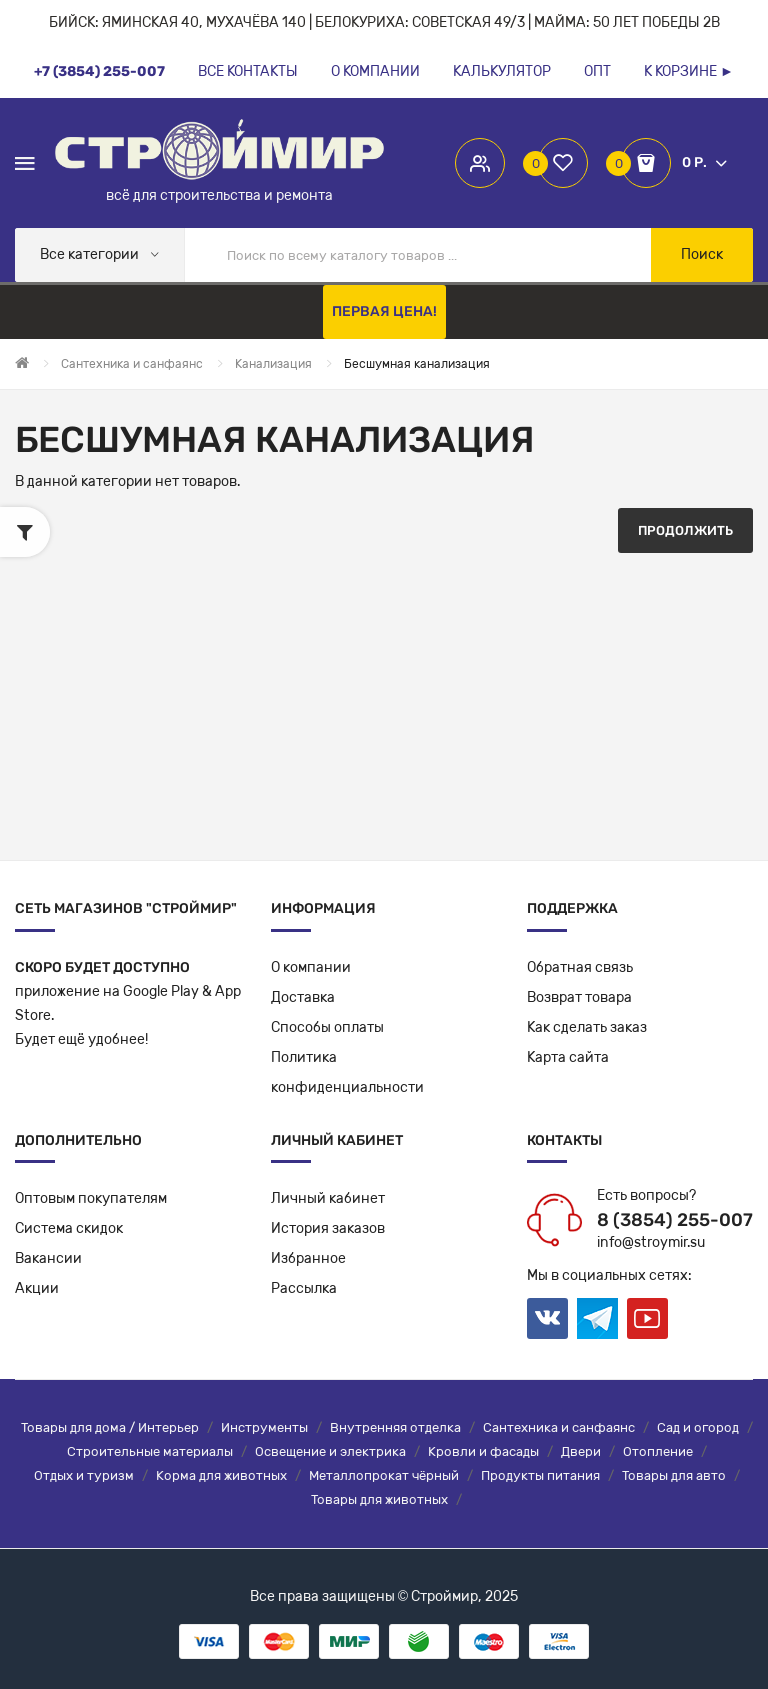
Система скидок (69, 1228)
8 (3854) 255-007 (675, 1220)
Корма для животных (221, 1475)
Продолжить (685, 530)
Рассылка (304, 1288)
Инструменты (264, 1427)
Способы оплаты (327, 1027)
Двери (581, 1451)
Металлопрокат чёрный (384, 1475)
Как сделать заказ (587, 1027)
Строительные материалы (150, 1451)
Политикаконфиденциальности (347, 1072)
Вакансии (48, 1258)
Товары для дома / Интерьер (110, 1427)
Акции (37, 1288)
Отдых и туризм (84, 1475)
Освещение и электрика (330, 1451)
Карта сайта (568, 1057)
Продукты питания (540, 1475)
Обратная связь (580, 967)
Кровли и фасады (483, 1451)
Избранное (308, 1258)
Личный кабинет (328, 1198)
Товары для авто (674, 1475)
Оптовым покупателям (91, 1198)
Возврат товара (579, 997)
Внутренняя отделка (395, 1427)
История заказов (328, 1228)
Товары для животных (379, 1499)
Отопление (658, 1451)
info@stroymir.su (651, 1242)
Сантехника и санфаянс (559, 1427)
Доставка (303, 997)
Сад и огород (698, 1427)
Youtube (647, 1318)
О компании (311, 967)
